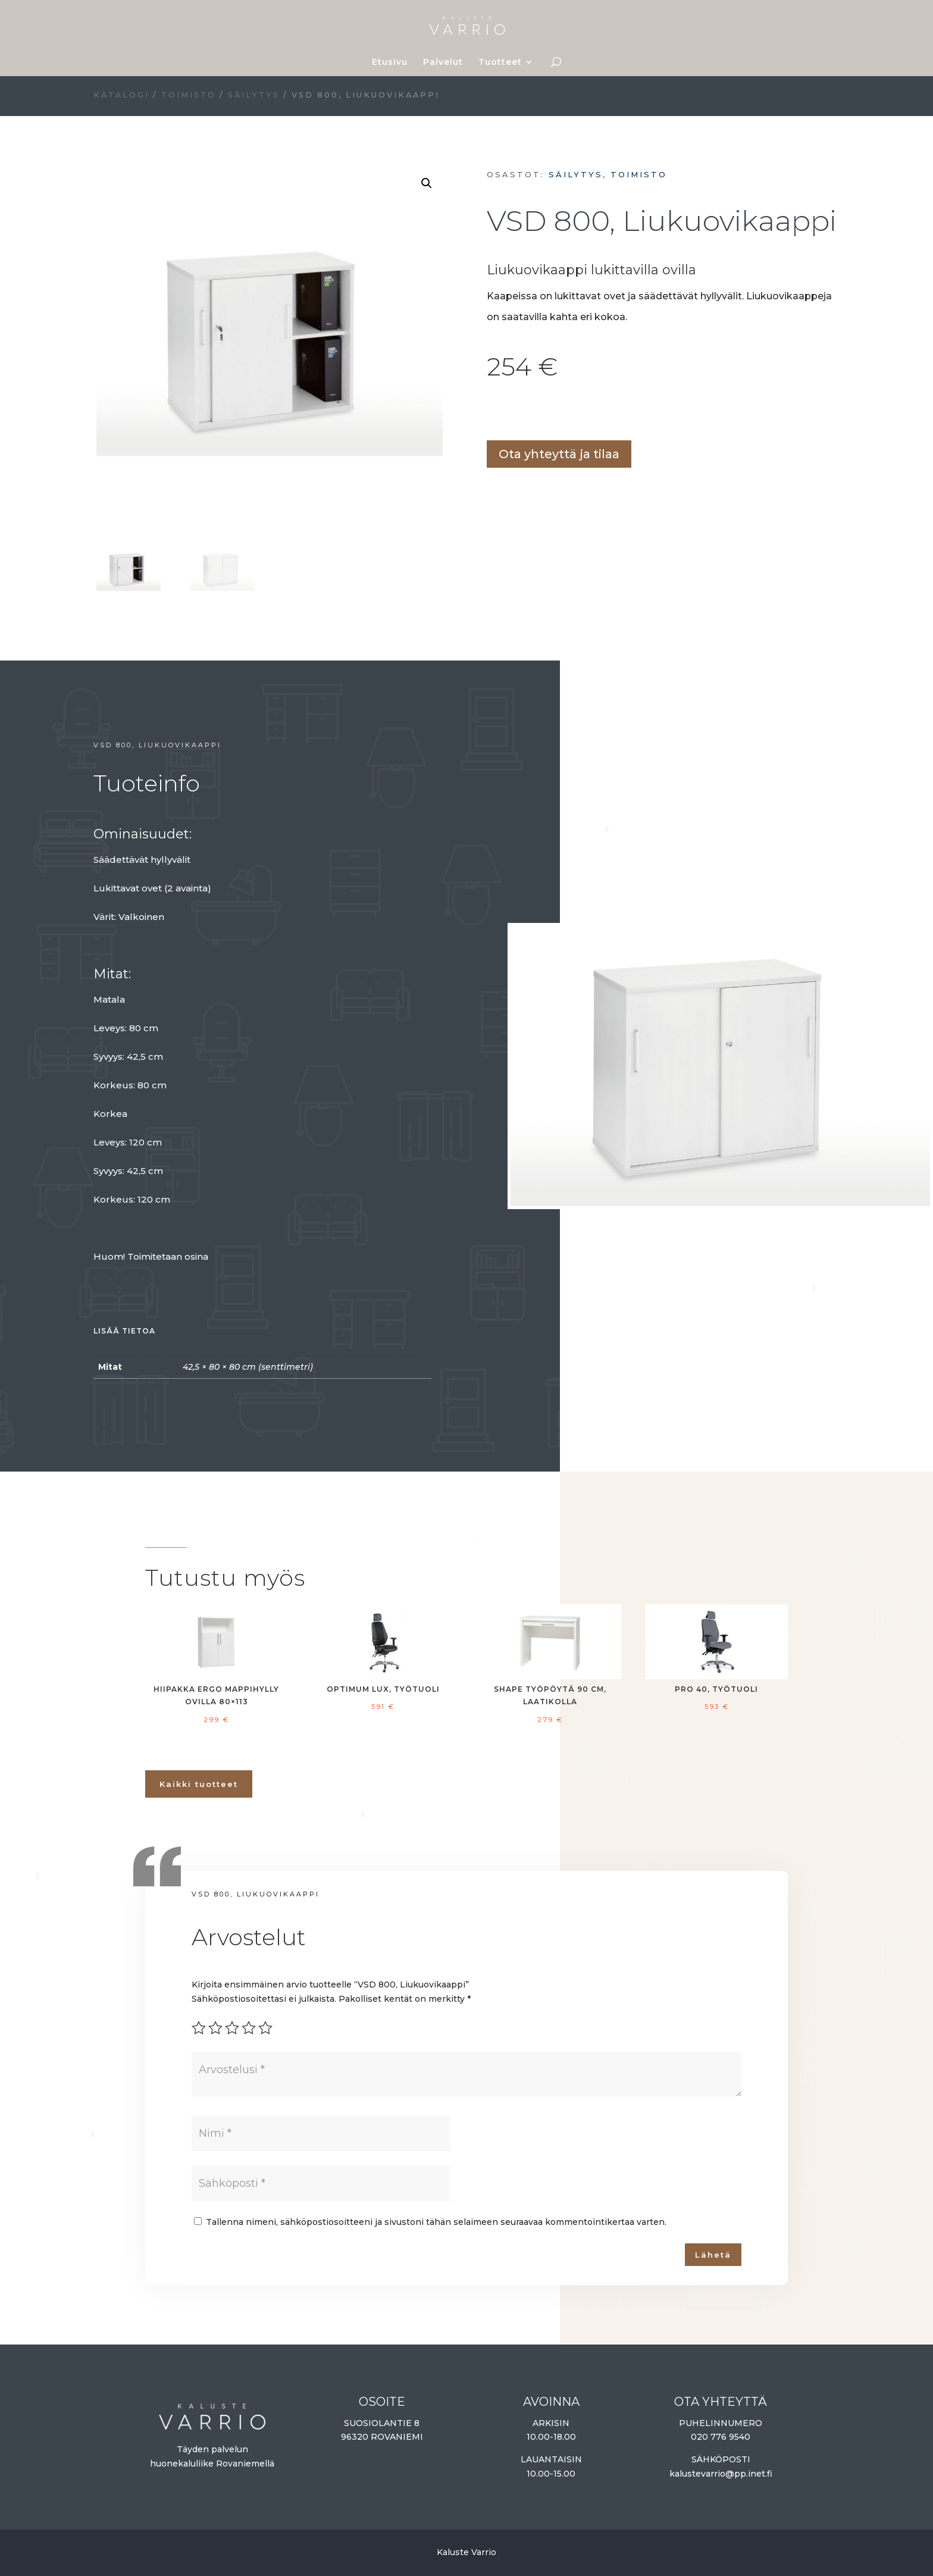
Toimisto (188, 94)
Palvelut (443, 62)
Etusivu (390, 62)
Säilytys (254, 94)
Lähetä (713, 2254)
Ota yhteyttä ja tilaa (559, 454)
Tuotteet (500, 62)
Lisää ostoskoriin (490, 412)
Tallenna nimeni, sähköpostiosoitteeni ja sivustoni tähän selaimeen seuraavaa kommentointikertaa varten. (436, 2222)
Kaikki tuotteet (198, 1784)
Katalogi (121, 94)
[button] (426, 183)
